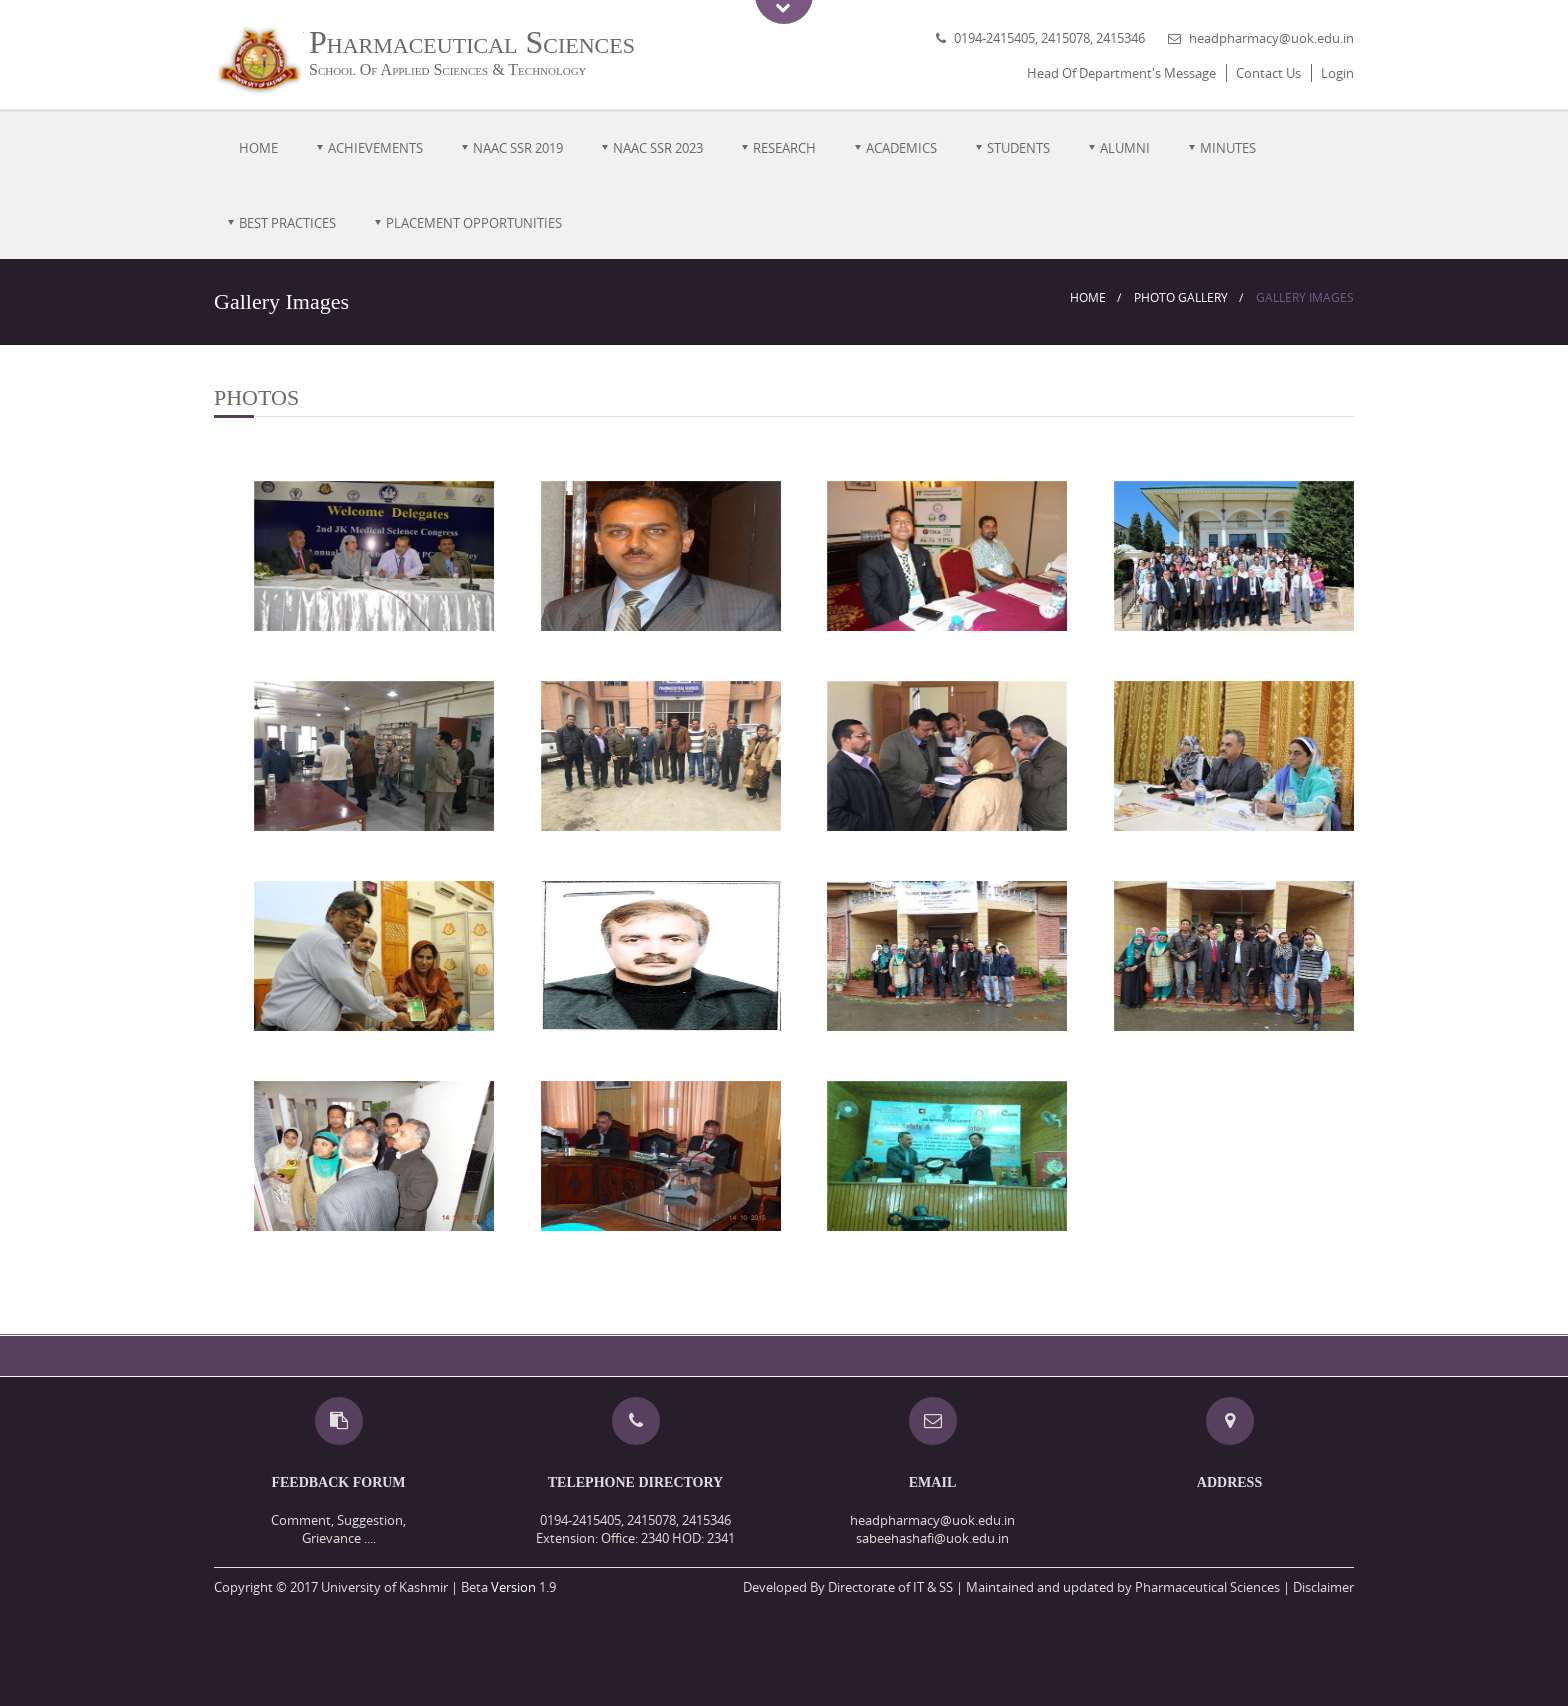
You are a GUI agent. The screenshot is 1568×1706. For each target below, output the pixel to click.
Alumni (1125, 148)
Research (784, 148)
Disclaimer (1323, 1587)
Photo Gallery (1181, 297)
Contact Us (1268, 73)
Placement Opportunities (474, 223)
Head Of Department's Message (1121, 73)
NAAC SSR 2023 (658, 148)
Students (1018, 148)
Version (513, 1587)
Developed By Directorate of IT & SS (848, 1587)
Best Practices (287, 223)
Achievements (375, 148)
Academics (901, 148)
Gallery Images (1305, 297)
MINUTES (1228, 148)
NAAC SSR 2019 (518, 148)
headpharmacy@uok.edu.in (1271, 38)
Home (258, 148)
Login (1337, 73)
